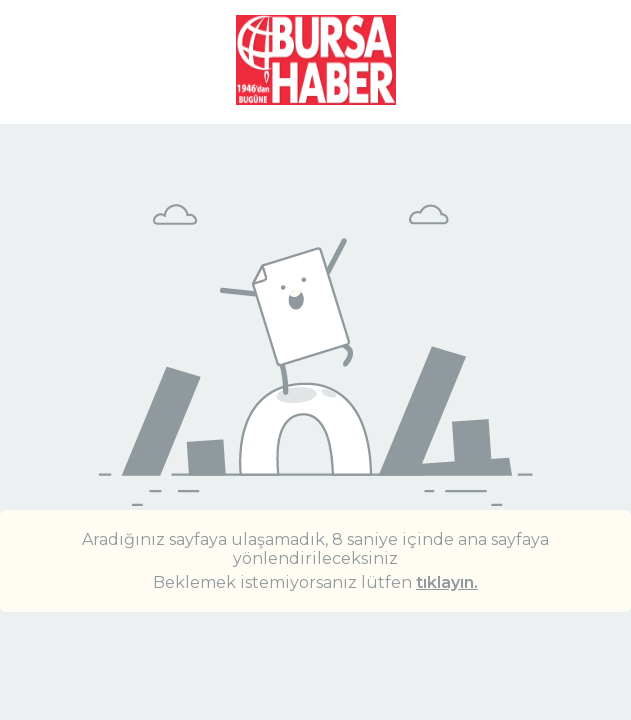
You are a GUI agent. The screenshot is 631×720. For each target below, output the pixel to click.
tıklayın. (447, 582)
